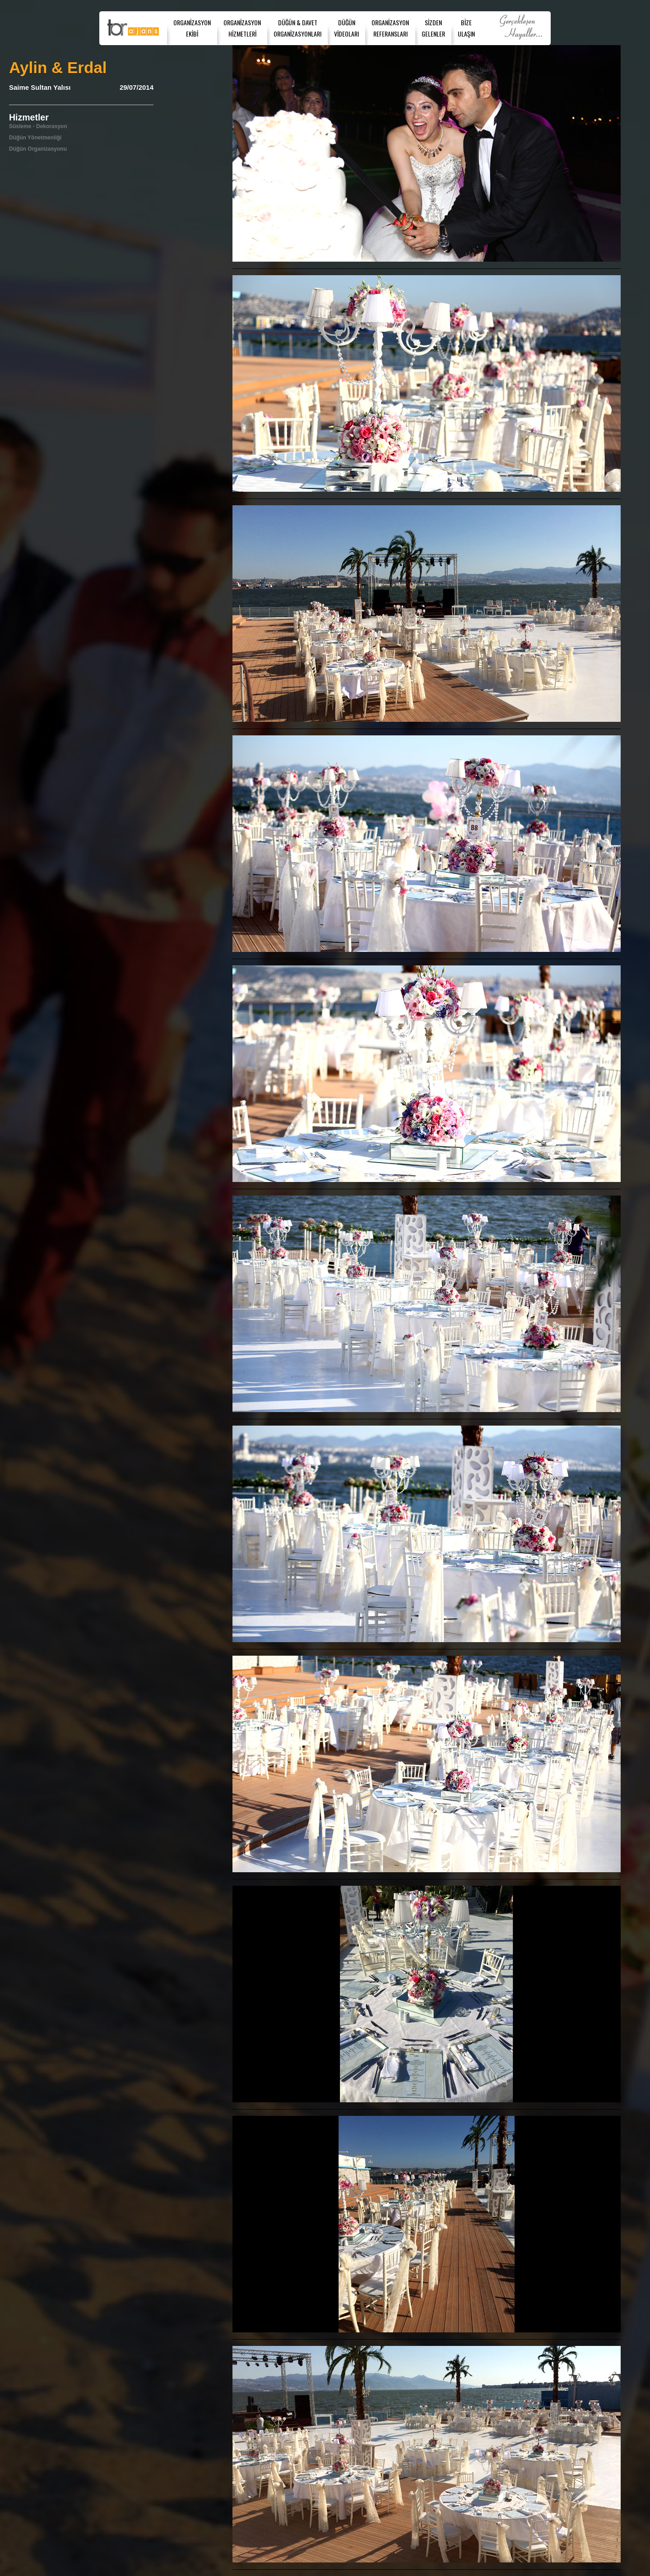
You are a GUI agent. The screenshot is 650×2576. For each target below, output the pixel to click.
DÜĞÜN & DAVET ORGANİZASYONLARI (297, 28)
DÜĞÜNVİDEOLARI (346, 28)
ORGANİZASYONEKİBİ (192, 28)
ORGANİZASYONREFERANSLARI (390, 28)
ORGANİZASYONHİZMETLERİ (242, 28)
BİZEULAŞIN (466, 28)
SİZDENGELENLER (433, 28)
